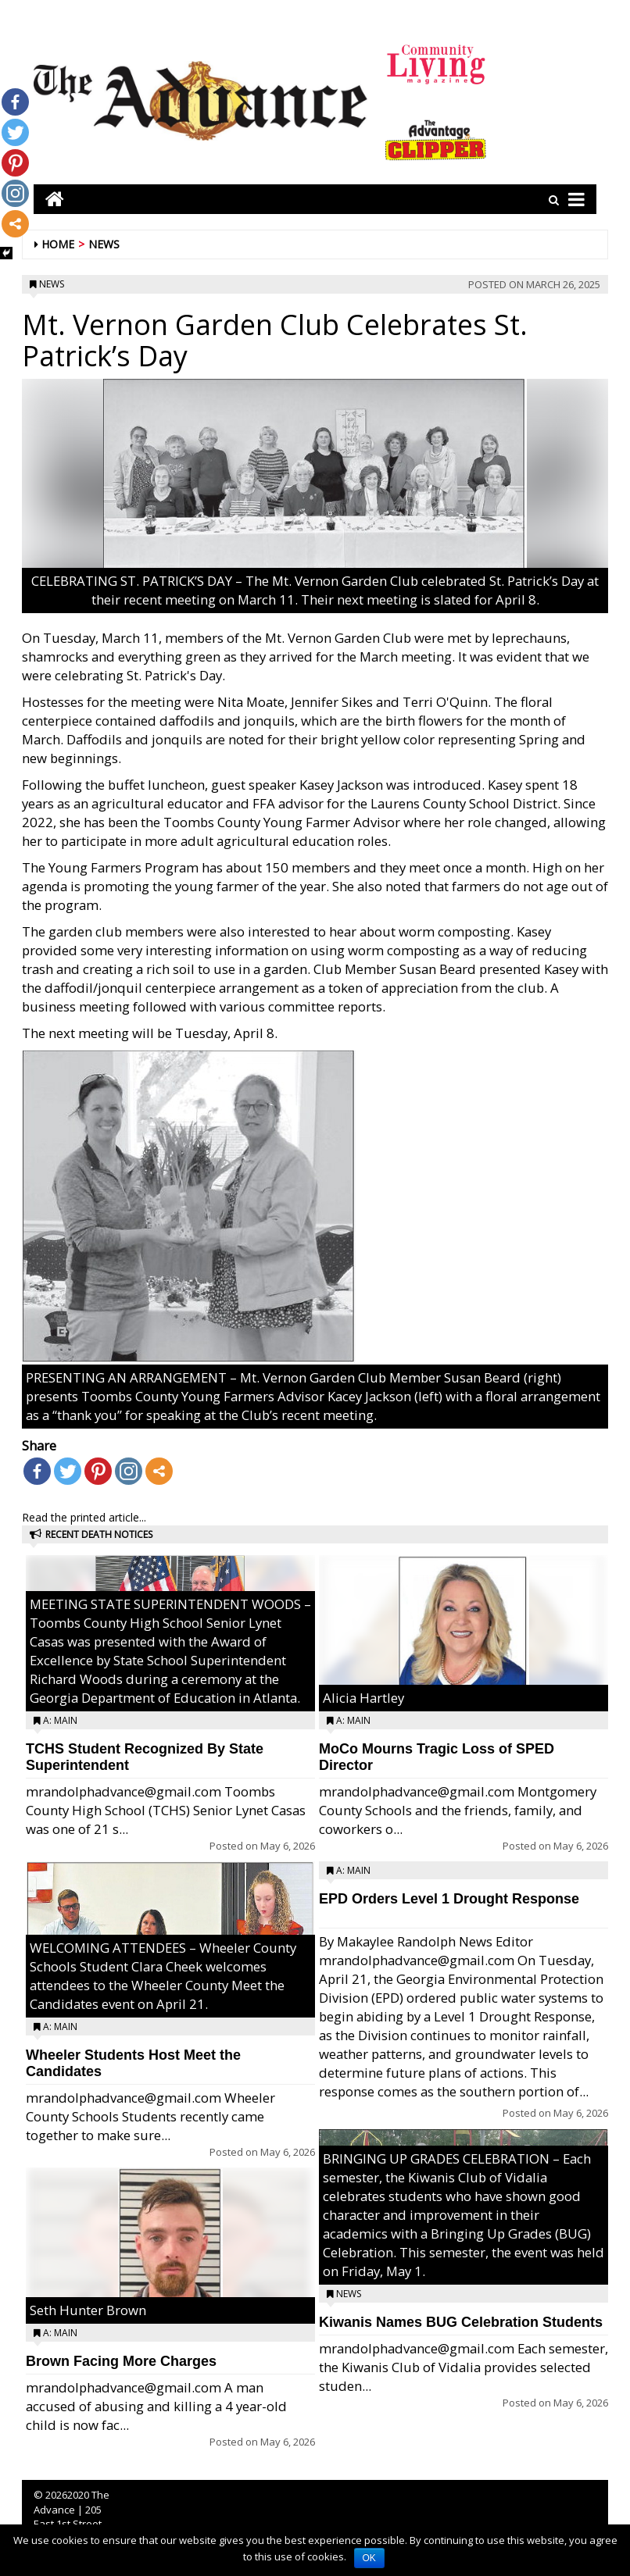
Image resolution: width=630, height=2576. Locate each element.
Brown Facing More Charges (121, 2361)
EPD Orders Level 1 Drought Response (449, 1899)
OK (369, 2558)
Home (57, 244)
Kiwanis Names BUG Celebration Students (461, 2322)
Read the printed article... (84, 1517)
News (104, 244)
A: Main (60, 1720)
